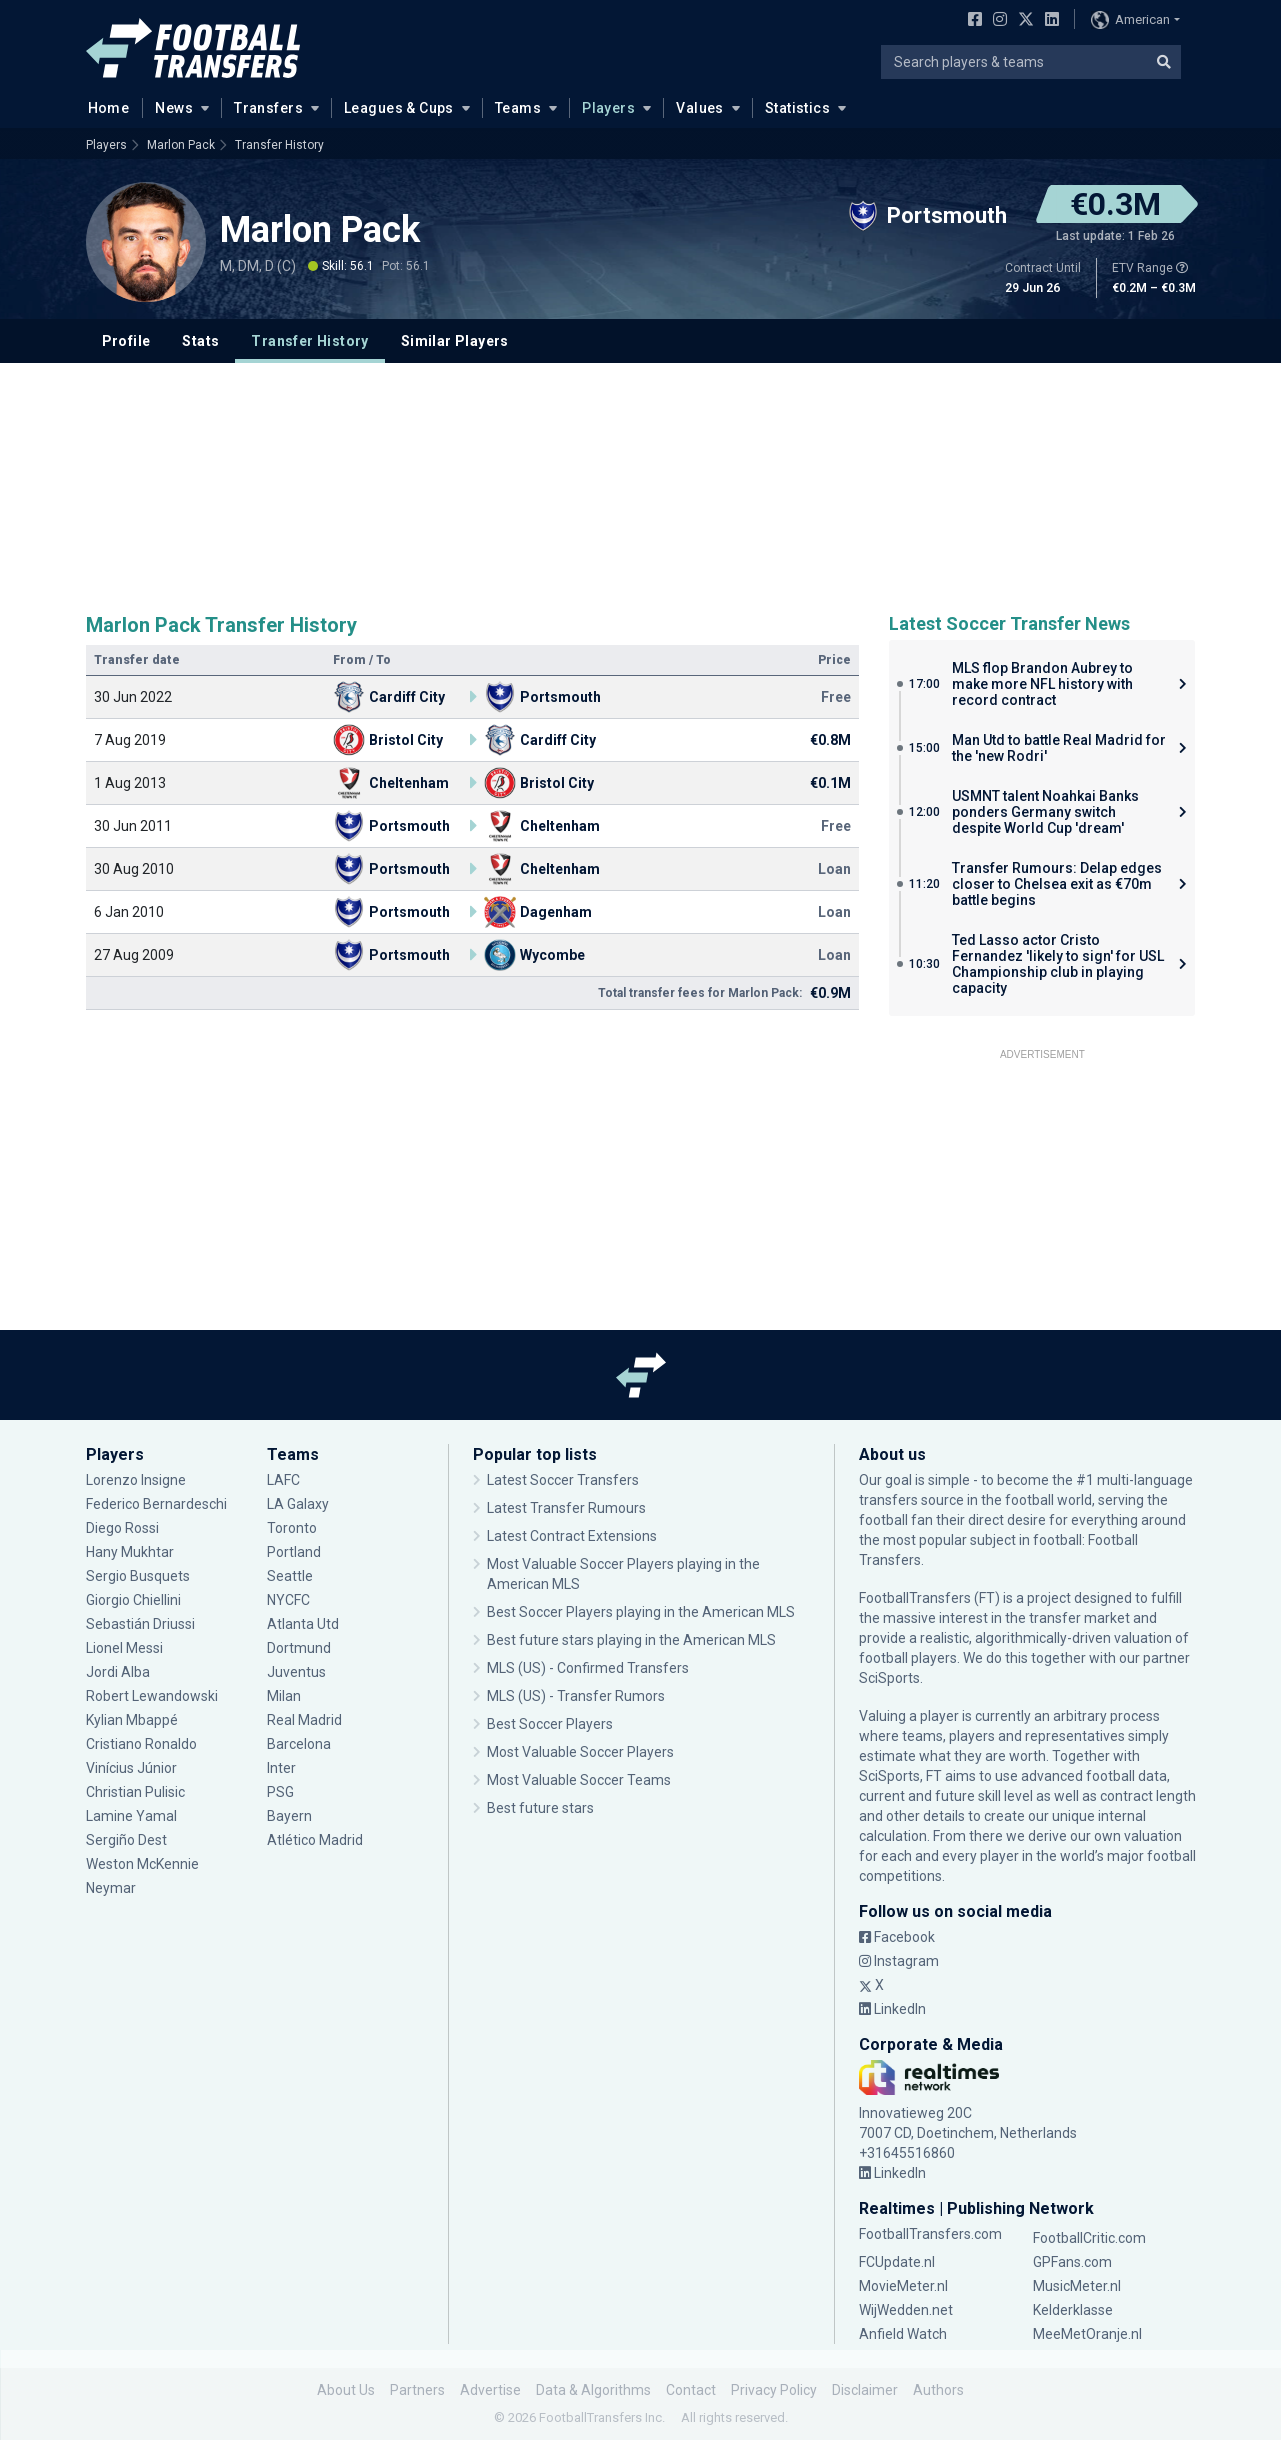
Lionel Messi (126, 1648)
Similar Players (455, 341)
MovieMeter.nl (903, 2286)
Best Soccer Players (550, 1724)
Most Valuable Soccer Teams (579, 1780)
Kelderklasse (1073, 2310)
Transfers (268, 108)
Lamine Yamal (131, 1816)
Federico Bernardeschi (156, 1504)
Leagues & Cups (399, 108)
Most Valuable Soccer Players (580, 1752)
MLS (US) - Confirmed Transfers (588, 1668)
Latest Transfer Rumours (566, 1508)
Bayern (289, 1816)
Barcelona (299, 1744)
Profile (126, 341)
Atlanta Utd (303, 1624)
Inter (281, 1768)
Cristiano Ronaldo (141, 1744)
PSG (280, 1792)
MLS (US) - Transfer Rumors (576, 1696)
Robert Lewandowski (152, 1696)
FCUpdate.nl (897, 2262)
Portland (294, 1552)
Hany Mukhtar (130, 1552)
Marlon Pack (181, 145)
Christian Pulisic (135, 1792)
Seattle (290, 1576)
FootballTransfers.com (930, 2234)
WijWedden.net (906, 2310)
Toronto (292, 1528)
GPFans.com (1072, 2262)
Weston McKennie (142, 1864)
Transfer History (279, 145)
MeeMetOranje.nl (1087, 2334)
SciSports (889, 1678)
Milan (284, 1696)
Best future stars (540, 1808)
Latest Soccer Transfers (563, 1480)
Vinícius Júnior (131, 1768)
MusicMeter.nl (1077, 2286)
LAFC (283, 1480)
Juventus (296, 1672)
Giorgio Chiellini (133, 1600)
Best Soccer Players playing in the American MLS (641, 1612)
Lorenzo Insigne (136, 1480)
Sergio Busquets (138, 1576)
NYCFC (288, 1600)
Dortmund (299, 1648)
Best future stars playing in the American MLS (631, 1640)
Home (103, 107)
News (174, 108)
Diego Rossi (122, 1528)
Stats (200, 341)
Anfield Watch (903, 2334)
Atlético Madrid (315, 1840)
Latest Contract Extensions (572, 1536)
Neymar (111, 1888)
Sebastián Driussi (140, 1624)
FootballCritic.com (1089, 2238)
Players (608, 108)
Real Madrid (304, 1720)
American (1130, 20)
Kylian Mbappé (132, 1720)
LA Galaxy (298, 1504)
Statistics (797, 108)
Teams (518, 108)
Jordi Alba (118, 1672)
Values (700, 108)
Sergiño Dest (126, 1840)
